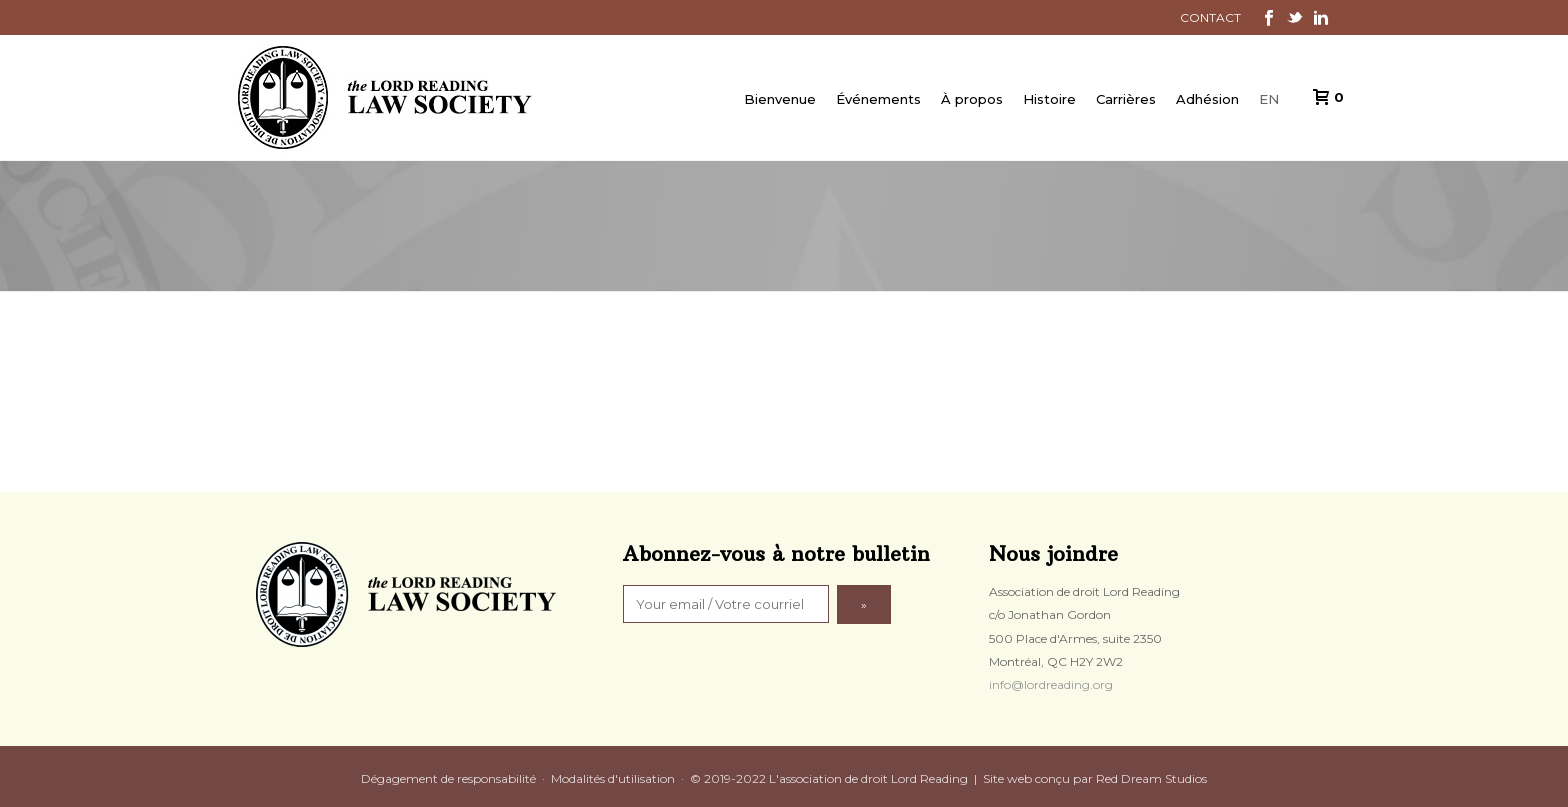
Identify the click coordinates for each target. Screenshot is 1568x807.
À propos (972, 99)
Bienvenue (780, 99)
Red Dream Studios (1151, 778)
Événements (878, 99)
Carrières (1126, 99)
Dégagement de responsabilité (448, 778)
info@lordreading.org (1051, 684)
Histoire (1049, 99)
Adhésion (1207, 99)
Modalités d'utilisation (613, 778)
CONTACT (1210, 17)
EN (1269, 99)
